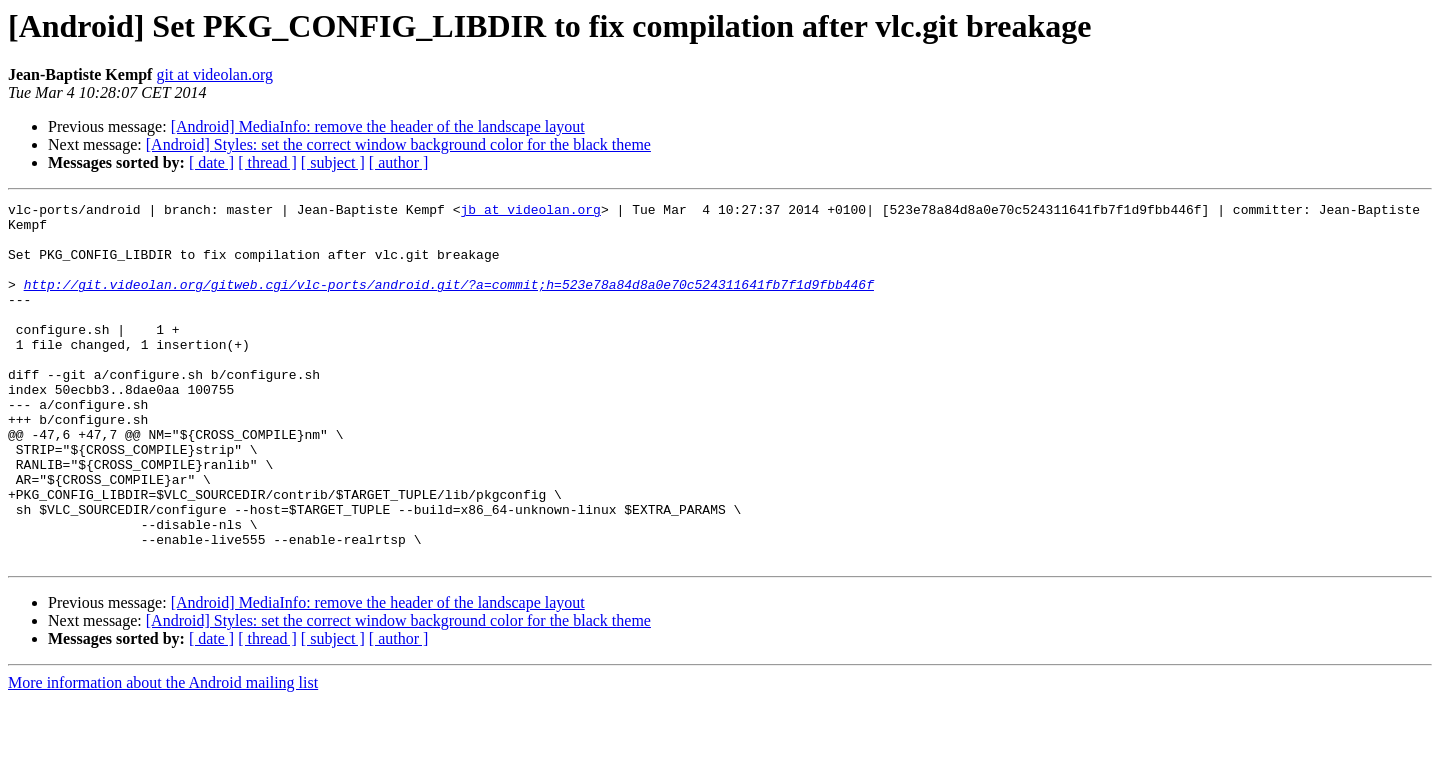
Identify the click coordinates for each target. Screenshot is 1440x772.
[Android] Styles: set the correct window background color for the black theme (398, 144)
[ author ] (399, 162)
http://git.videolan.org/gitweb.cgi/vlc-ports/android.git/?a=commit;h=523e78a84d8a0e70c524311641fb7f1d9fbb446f (449, 302)
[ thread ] (267, 162)
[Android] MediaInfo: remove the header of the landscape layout (378, 126)
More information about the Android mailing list (163, 754)
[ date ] (211, 162)
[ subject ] (333, 162)
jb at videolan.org (530, 212)
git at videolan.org (214, 74)
